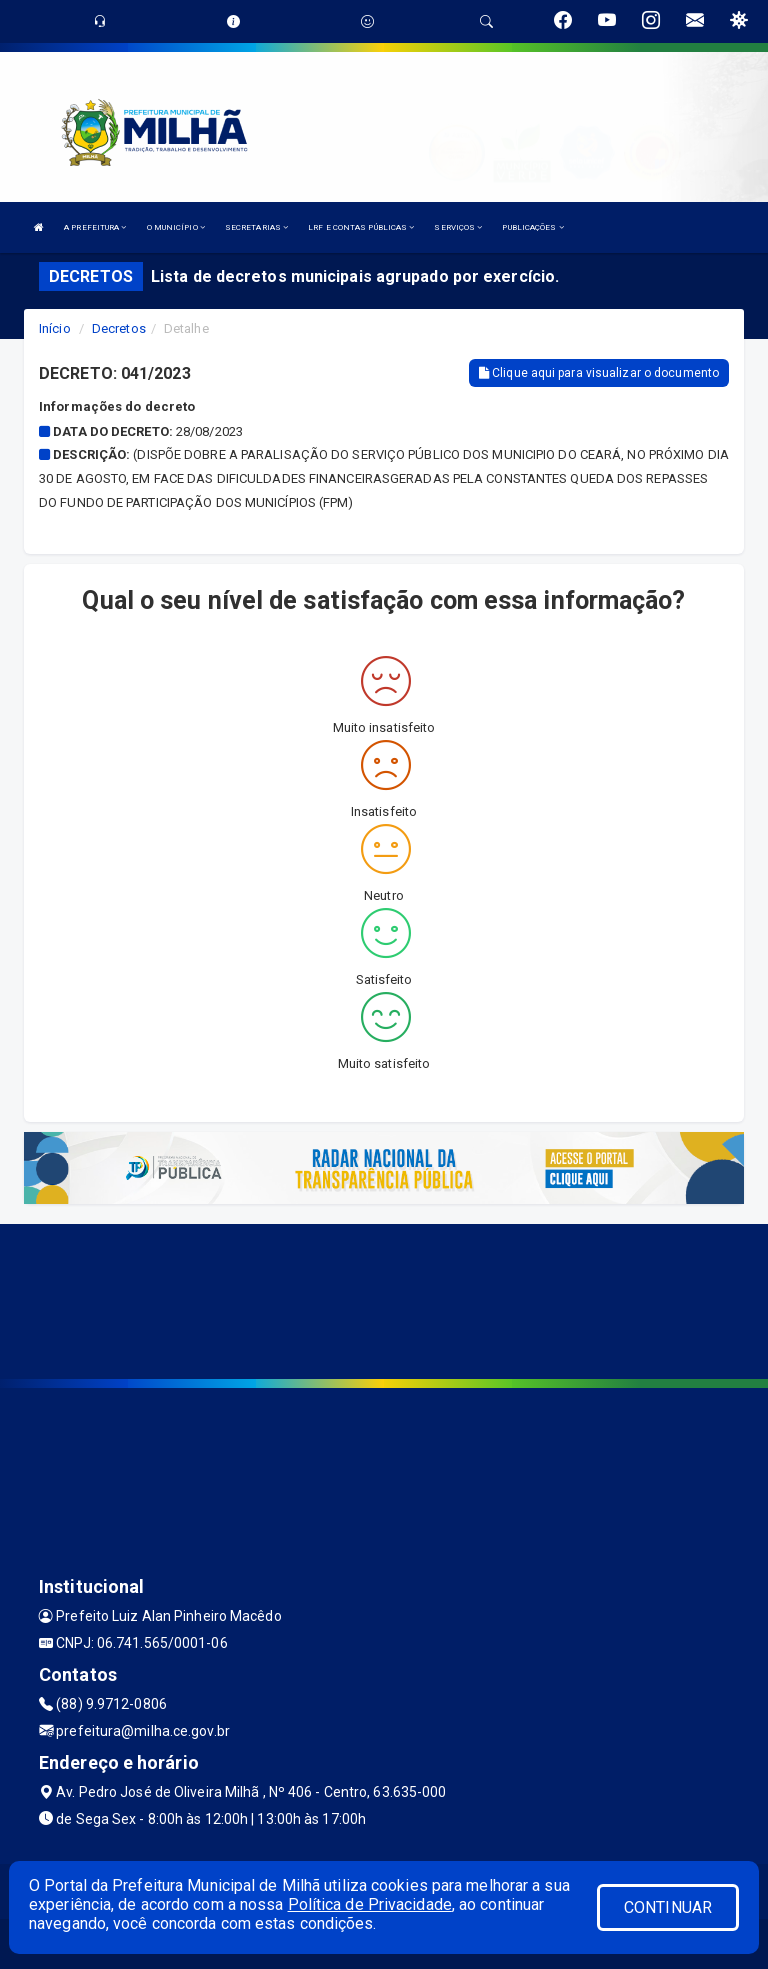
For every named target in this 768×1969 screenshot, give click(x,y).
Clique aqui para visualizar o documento (599, 373)
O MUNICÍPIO (176, 227)
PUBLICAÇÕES (532, 227)
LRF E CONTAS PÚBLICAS (361, 227)
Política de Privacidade (370, 1904)
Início (55, 328)
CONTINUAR (668, 1907)
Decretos (119, 328)
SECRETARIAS (256, 227)
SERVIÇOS (458, 227)
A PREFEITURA (95, 227)
